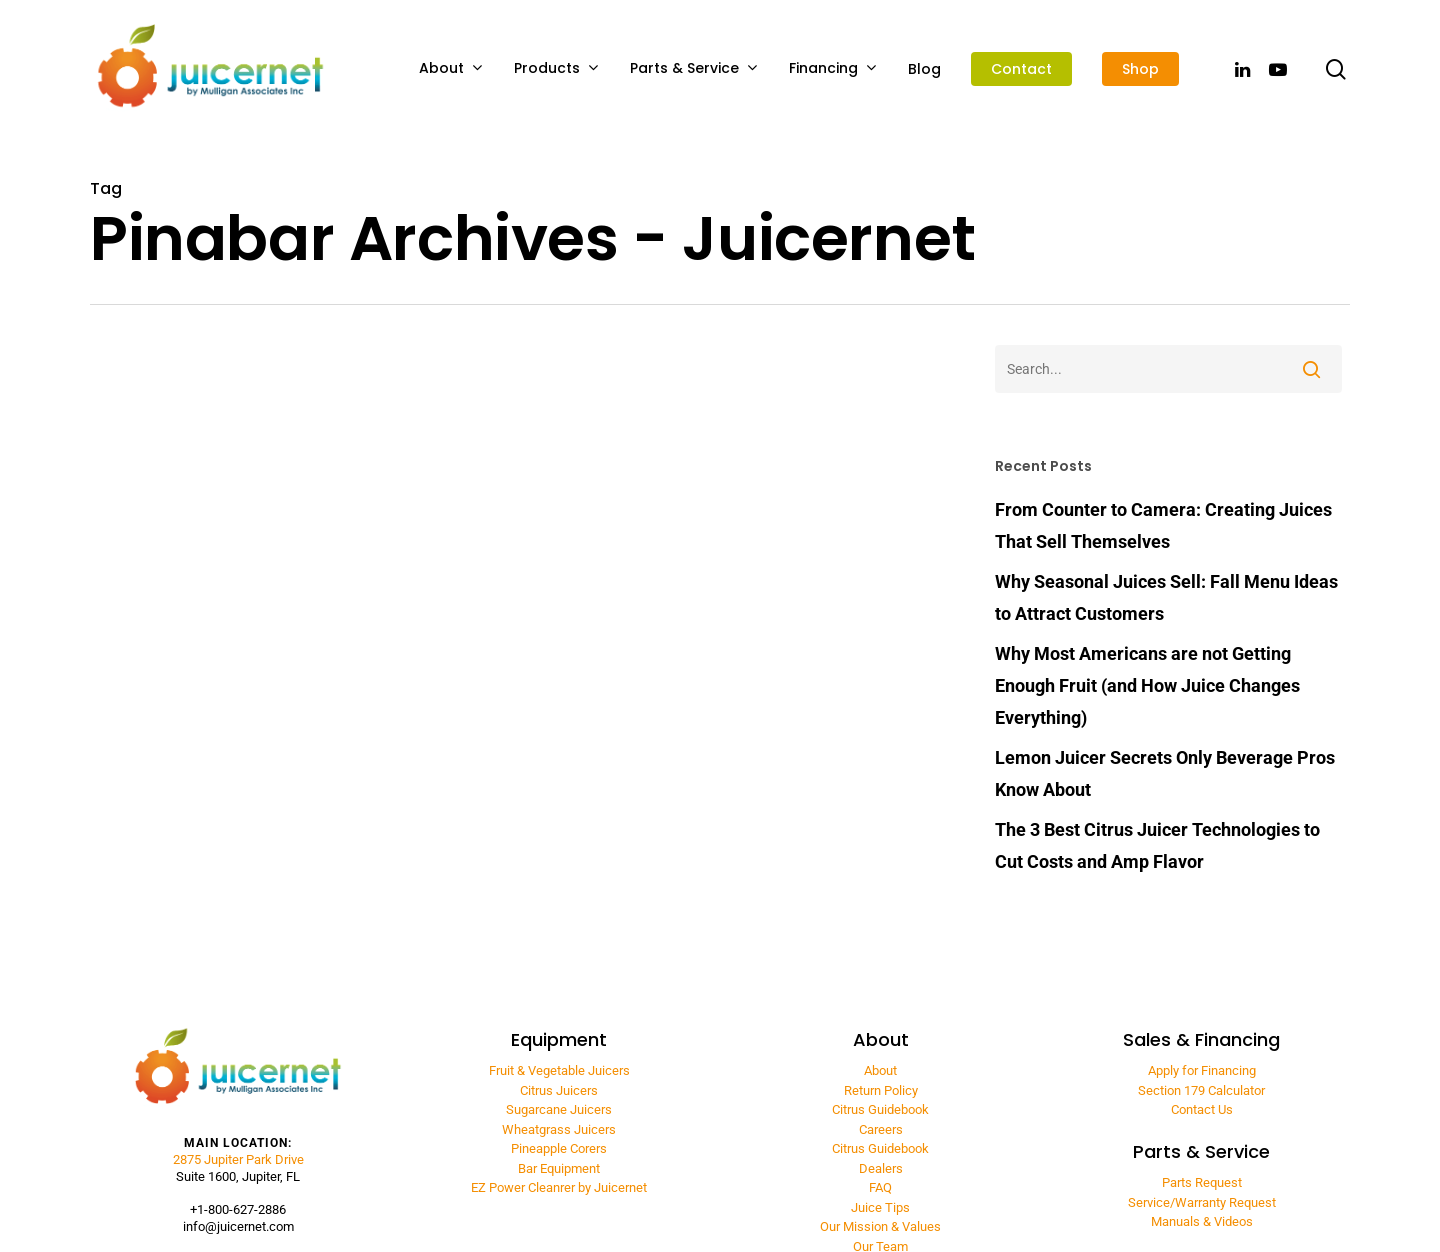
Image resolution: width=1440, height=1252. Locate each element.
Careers (881, 1129)
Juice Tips (880, 1207)
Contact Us (1202, 1109)
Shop (1140, 69)
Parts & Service (693, 68)
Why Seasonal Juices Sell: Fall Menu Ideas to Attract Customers (1166, 597)
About (450, 68)
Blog (924, 69)
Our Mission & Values (880, 1226)
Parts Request (1202, 1182)
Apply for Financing (1202, 1070)
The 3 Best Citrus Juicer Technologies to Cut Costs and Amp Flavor (1157, 845)
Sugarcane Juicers (559, 1109)
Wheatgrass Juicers (559, 1129)
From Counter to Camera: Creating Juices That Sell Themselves (1163, 525)
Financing (832, 68)
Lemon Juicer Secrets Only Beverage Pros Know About (1165, 773)
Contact (1021, 69)
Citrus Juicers (559, 1090)
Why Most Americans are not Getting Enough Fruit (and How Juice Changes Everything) (1147, 685)
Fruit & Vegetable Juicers (559, 1070)
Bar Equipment (559, 1168)
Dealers (881, 1168)
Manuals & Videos (1202, 1221)
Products (556, 68)
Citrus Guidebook (880, 1109)
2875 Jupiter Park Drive (238, 1159)
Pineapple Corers (559, 1148)
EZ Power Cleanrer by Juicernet (559, 1187)
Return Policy (881, 1090)
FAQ (880, 1187)
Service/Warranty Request (1202, 1202)
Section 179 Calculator (1201, 1090)
